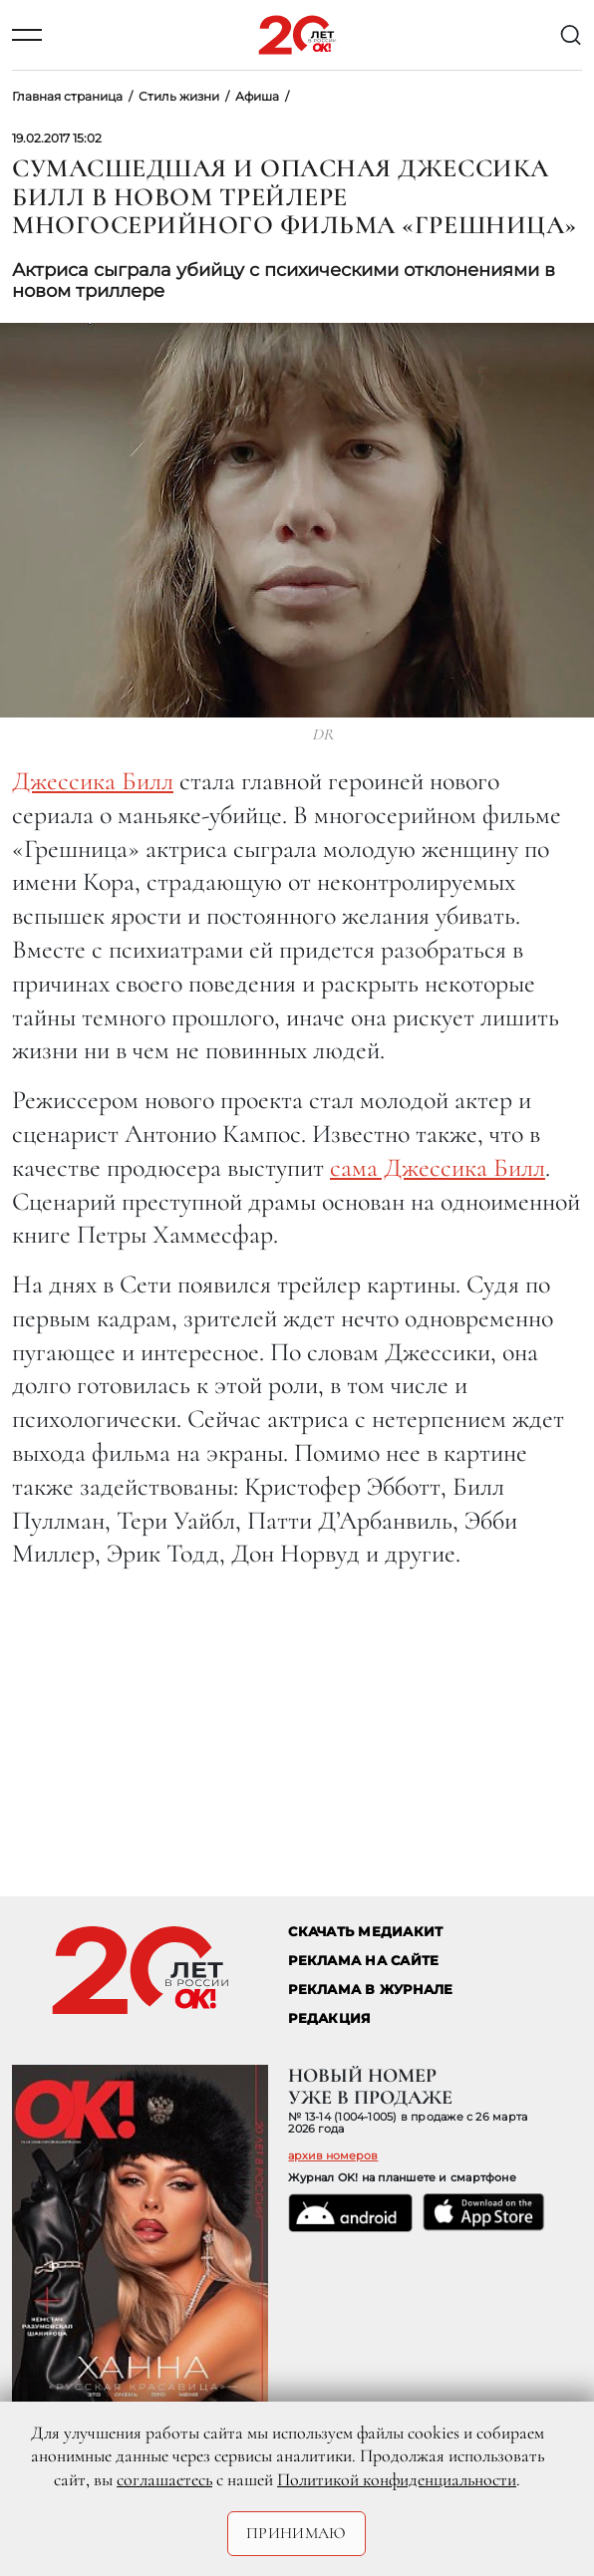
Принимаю (296, 2533)
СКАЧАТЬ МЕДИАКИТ (365, 1931)
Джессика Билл (92, 780)
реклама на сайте (363, 1960)
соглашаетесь (164, 2479)
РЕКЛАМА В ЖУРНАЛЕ (370, 1989)
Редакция (329, 2018)
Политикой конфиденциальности (396, 2479)
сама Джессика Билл (437, 1167)
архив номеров (333, 2155)
